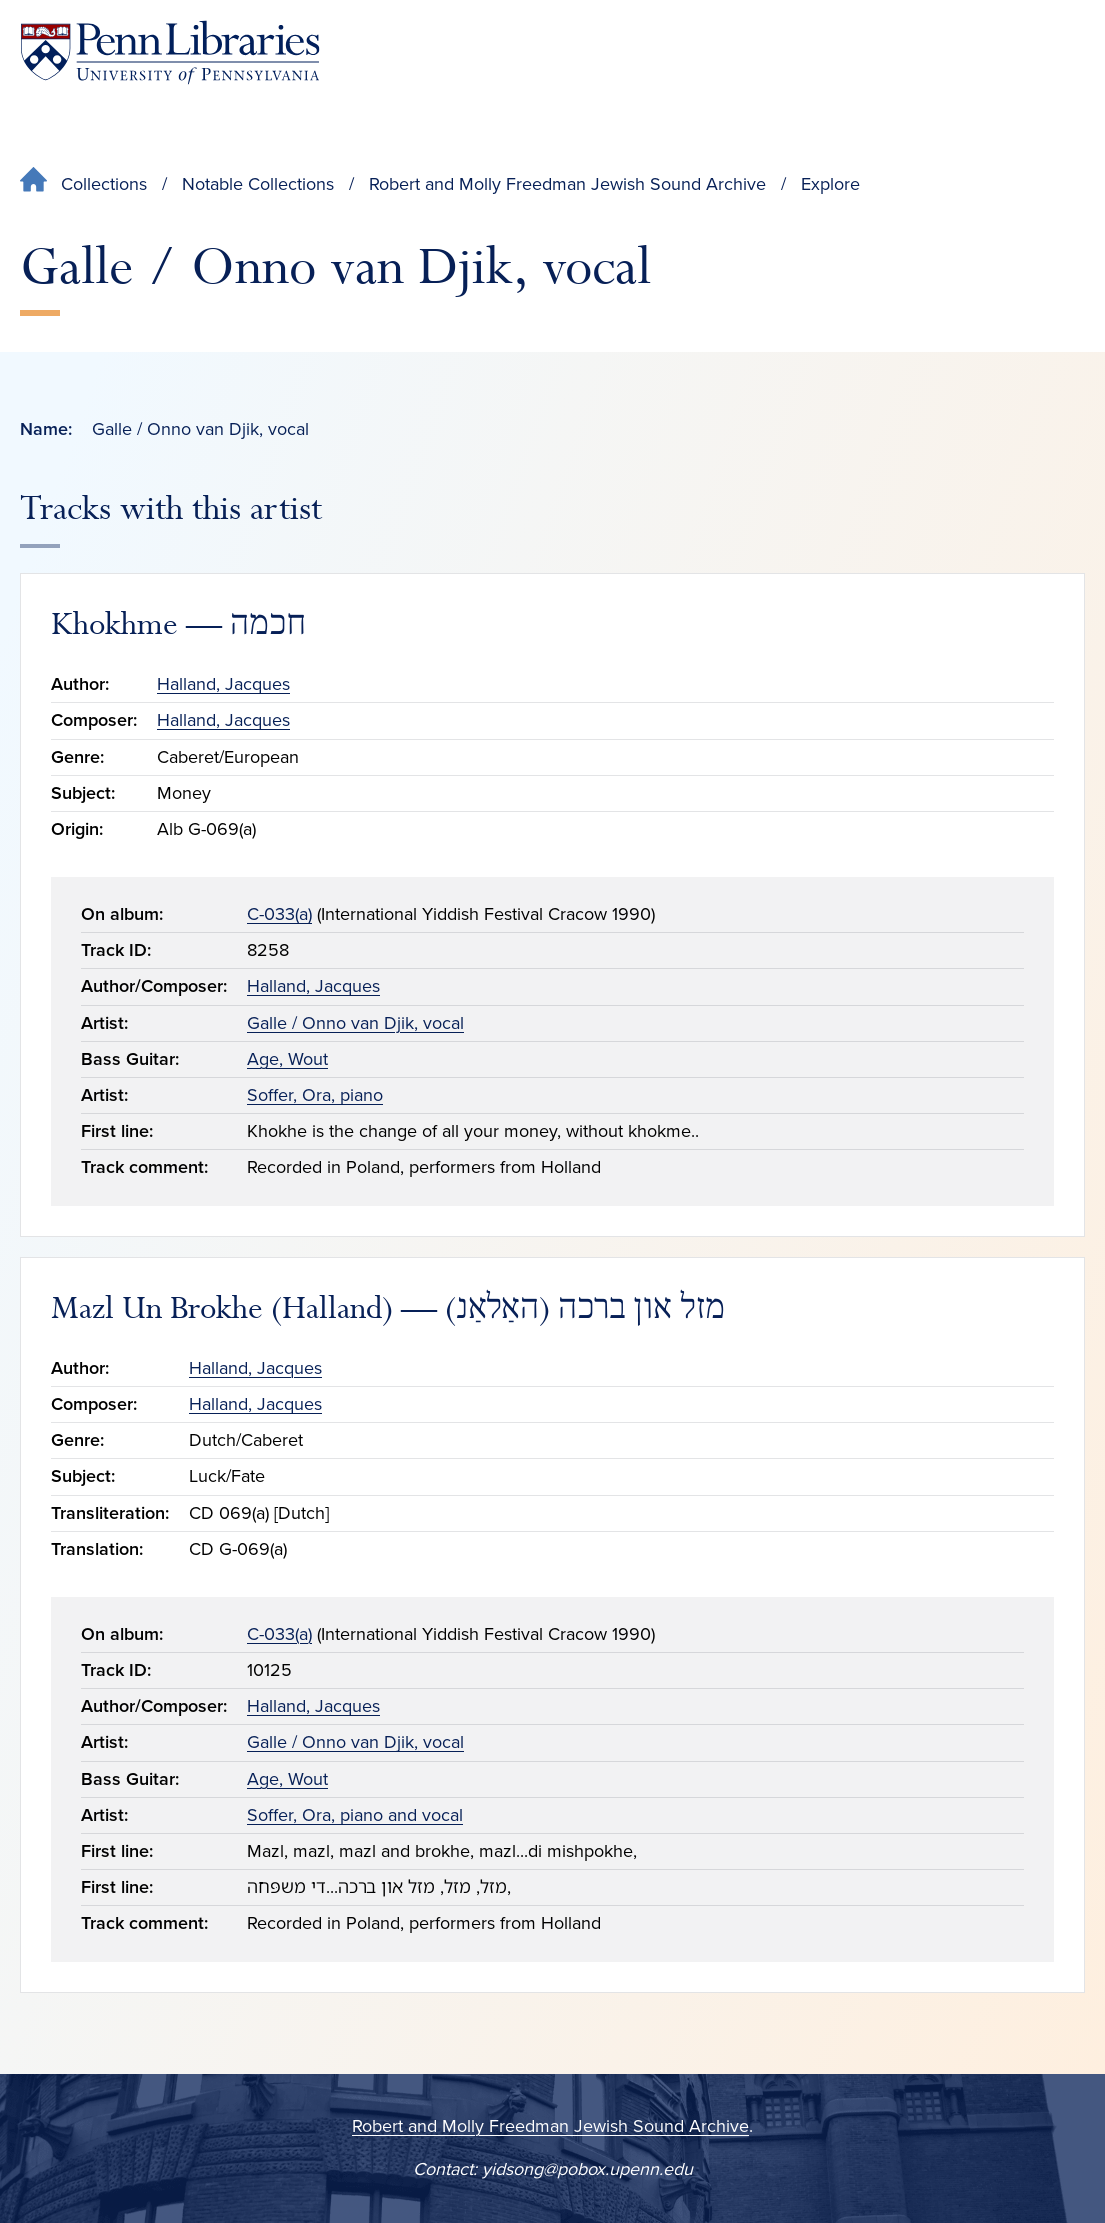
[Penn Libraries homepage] (170, 52)
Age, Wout (287, 1059)
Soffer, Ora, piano (315, 1095)
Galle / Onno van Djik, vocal (355, 1023)
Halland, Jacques (223, 684)
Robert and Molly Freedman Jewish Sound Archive (567, 184)
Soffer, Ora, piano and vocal (355, 1815)
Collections (104, 184)
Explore (830, 184)
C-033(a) (279, 914)
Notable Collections (258, 184)
